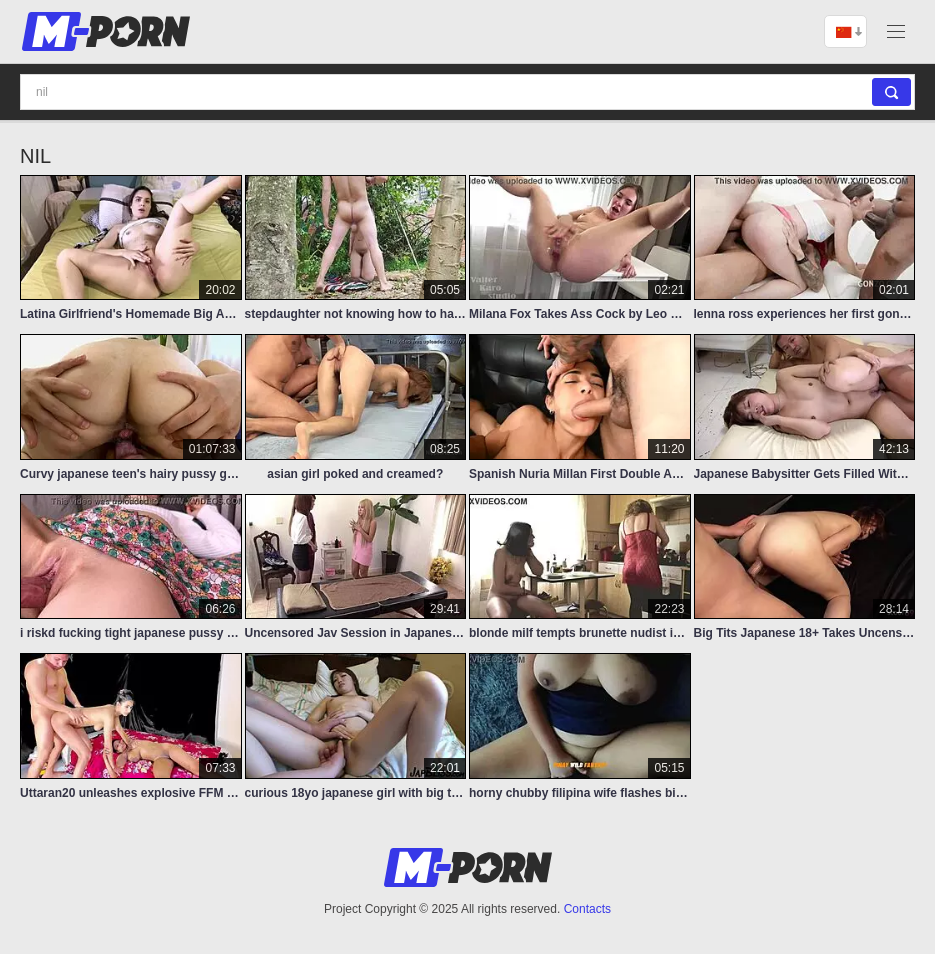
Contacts (587, 909)
